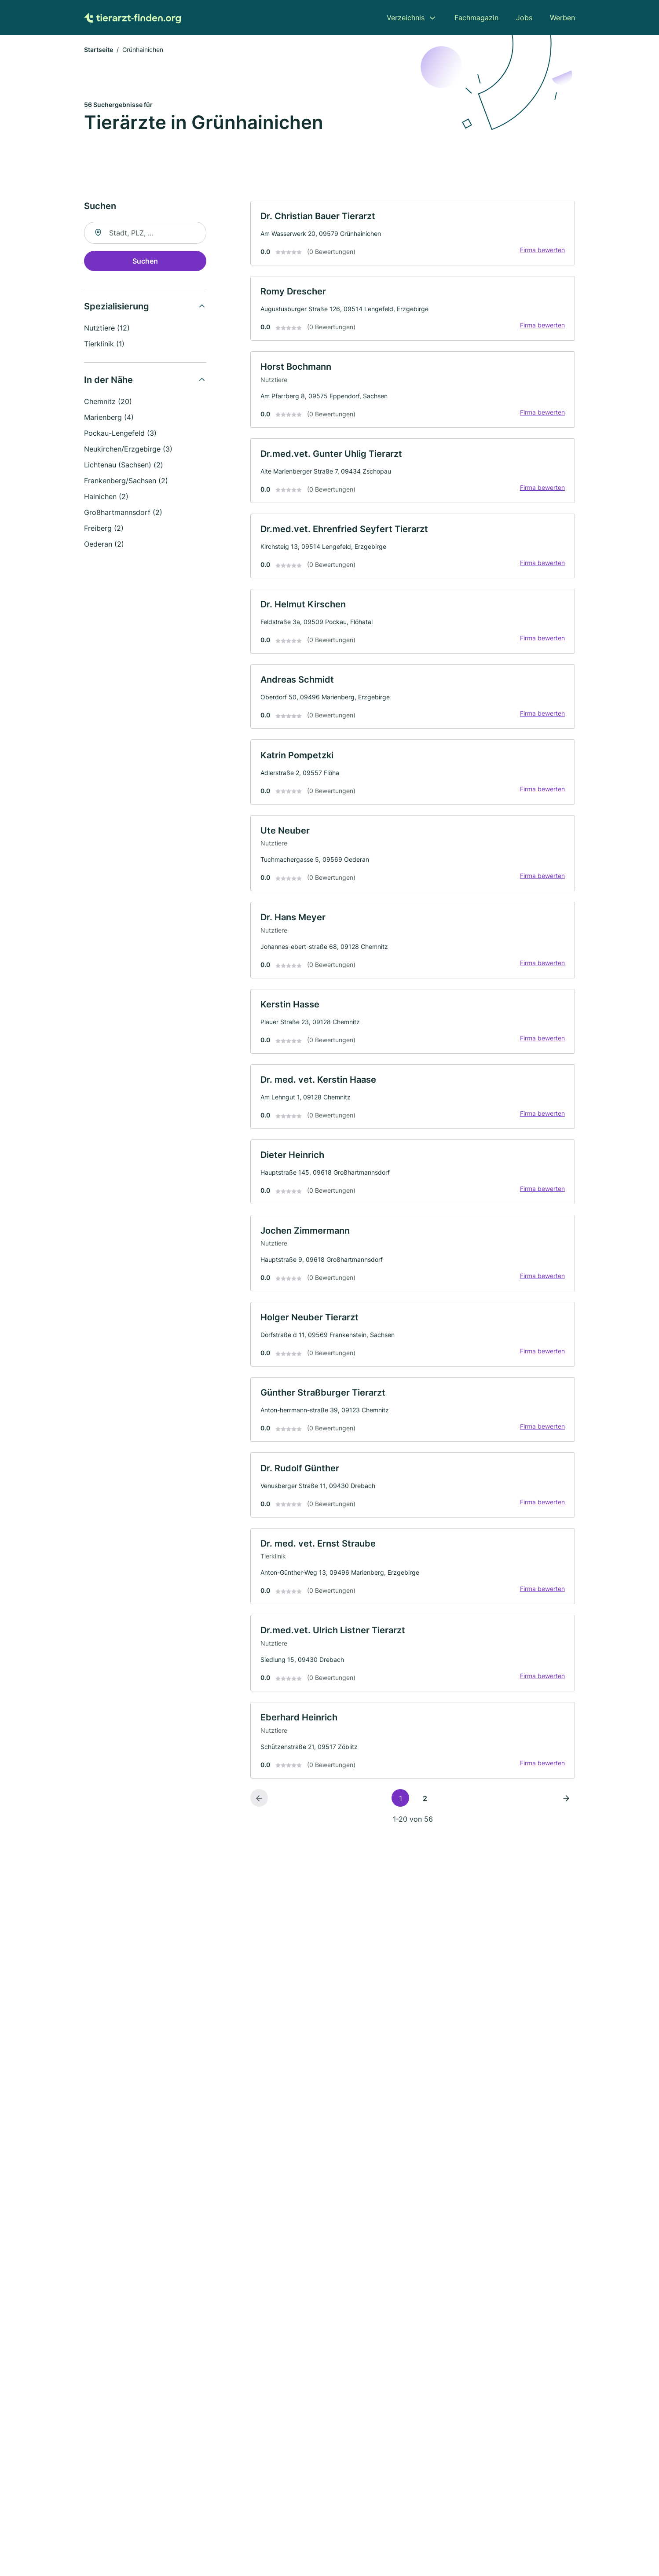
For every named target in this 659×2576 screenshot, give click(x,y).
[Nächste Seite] (566, 1815)
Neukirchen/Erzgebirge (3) (128, 449)
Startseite (98, 50)
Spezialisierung (116, 307)
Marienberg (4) (109, 418)
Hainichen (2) (106, 497)
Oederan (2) (104, 544)
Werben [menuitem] (562, 17)
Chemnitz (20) (108, 402)
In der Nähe (108, 380)
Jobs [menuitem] (524, 17)
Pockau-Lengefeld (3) (120, 434)
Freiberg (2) (104, 529)
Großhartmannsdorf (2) (123, 513)
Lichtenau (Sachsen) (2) (123, 465)
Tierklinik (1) (104, 344)
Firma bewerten (541, 251)
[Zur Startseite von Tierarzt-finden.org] (132, 17)
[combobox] (145, 234)
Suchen (145, 261)
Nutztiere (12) (107, 328)
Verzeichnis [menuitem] (406, 17)
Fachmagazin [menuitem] (476, 17)
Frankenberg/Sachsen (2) (126, 481)
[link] (412, 234)
